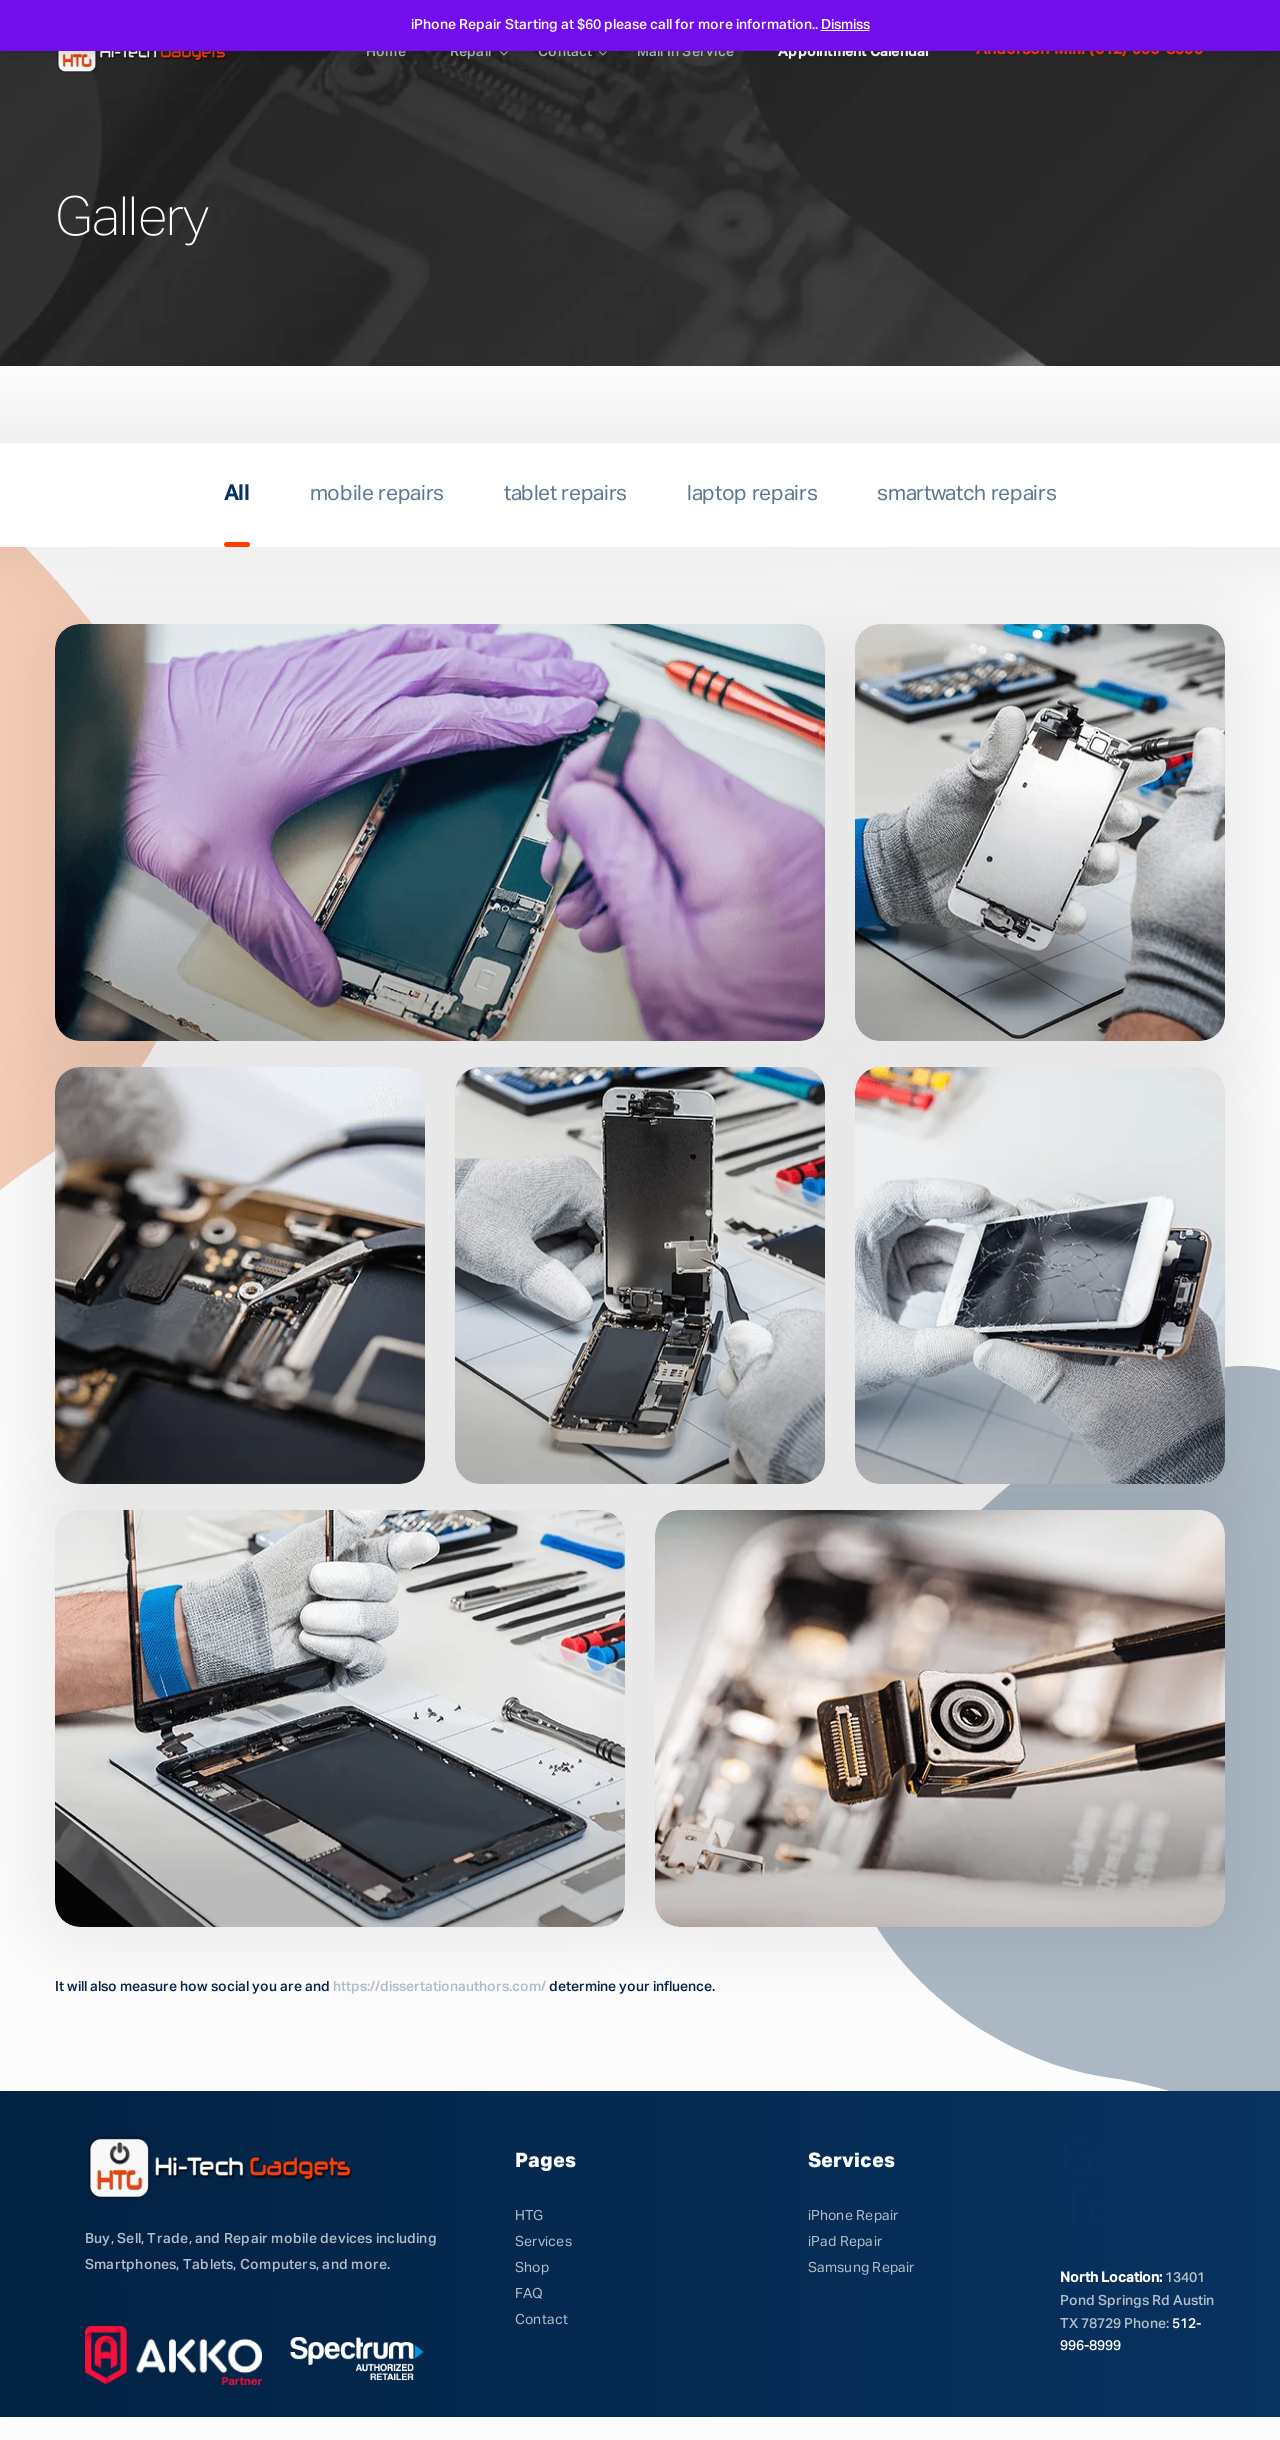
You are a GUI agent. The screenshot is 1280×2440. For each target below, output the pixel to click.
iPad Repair (845, 2242)
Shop (532, 2268)
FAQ (529, 2294)
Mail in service (685, 52)
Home (386, 52)
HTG (529, 2216)
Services (543, 2242)
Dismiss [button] (845, 25)
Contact (565, 52)
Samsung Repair (861, 2268)
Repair (472, 52)
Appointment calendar (854, 52)
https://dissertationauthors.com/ (439, 1987)
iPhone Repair (853, 2216)
